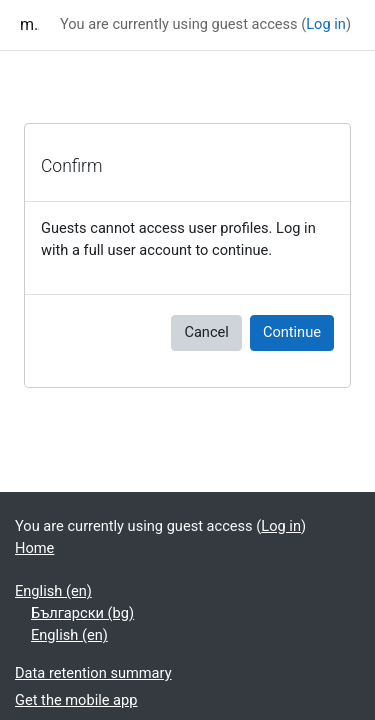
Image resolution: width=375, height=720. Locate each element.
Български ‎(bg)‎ (82, 613)
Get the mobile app (76, 700)
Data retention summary (93, 673)
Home (34, 548)
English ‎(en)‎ (53, 591)
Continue (292, 332)
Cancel (206, 332)
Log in (326, 24)
